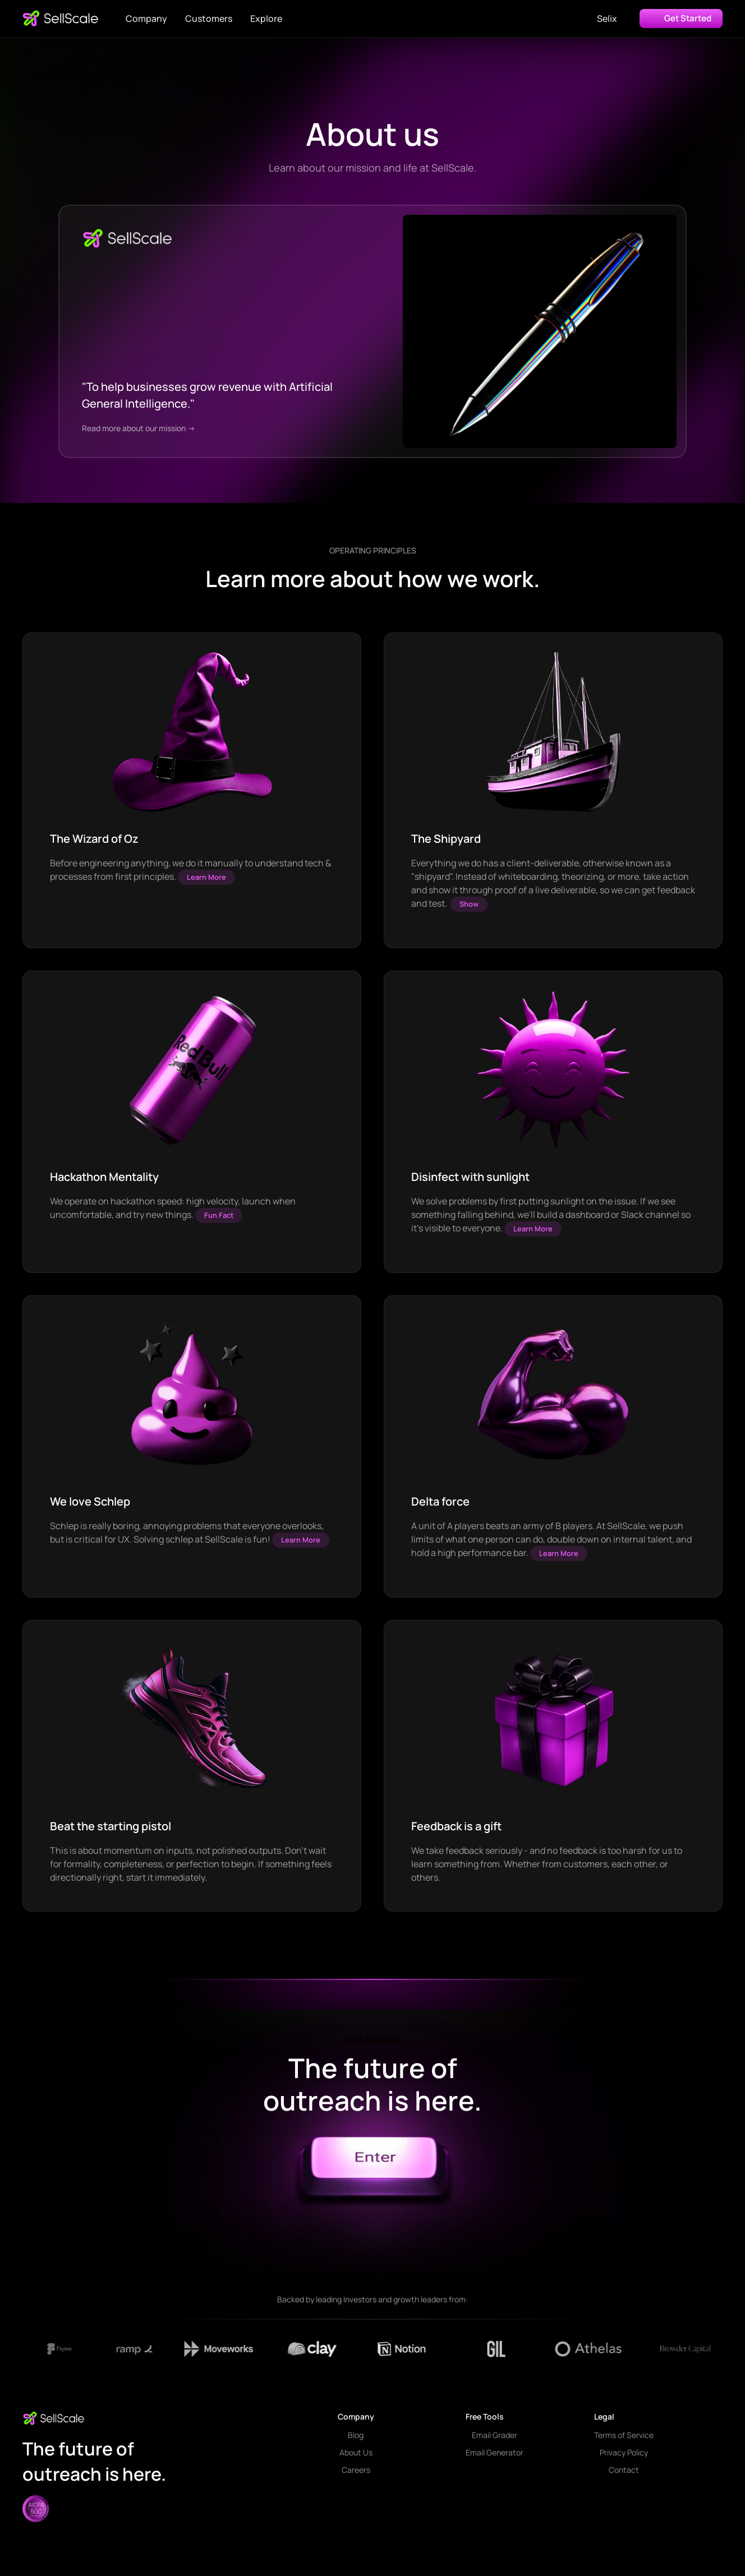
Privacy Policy (624, 2452)
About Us (355, 2452)
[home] (60, 18)
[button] (146, 18)
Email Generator (494, 2452)
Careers (356, 2469)
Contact (624, 2469)
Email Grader (494, 2435)
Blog (356, 2435)
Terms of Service (624, 2435)
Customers (208, 18)
